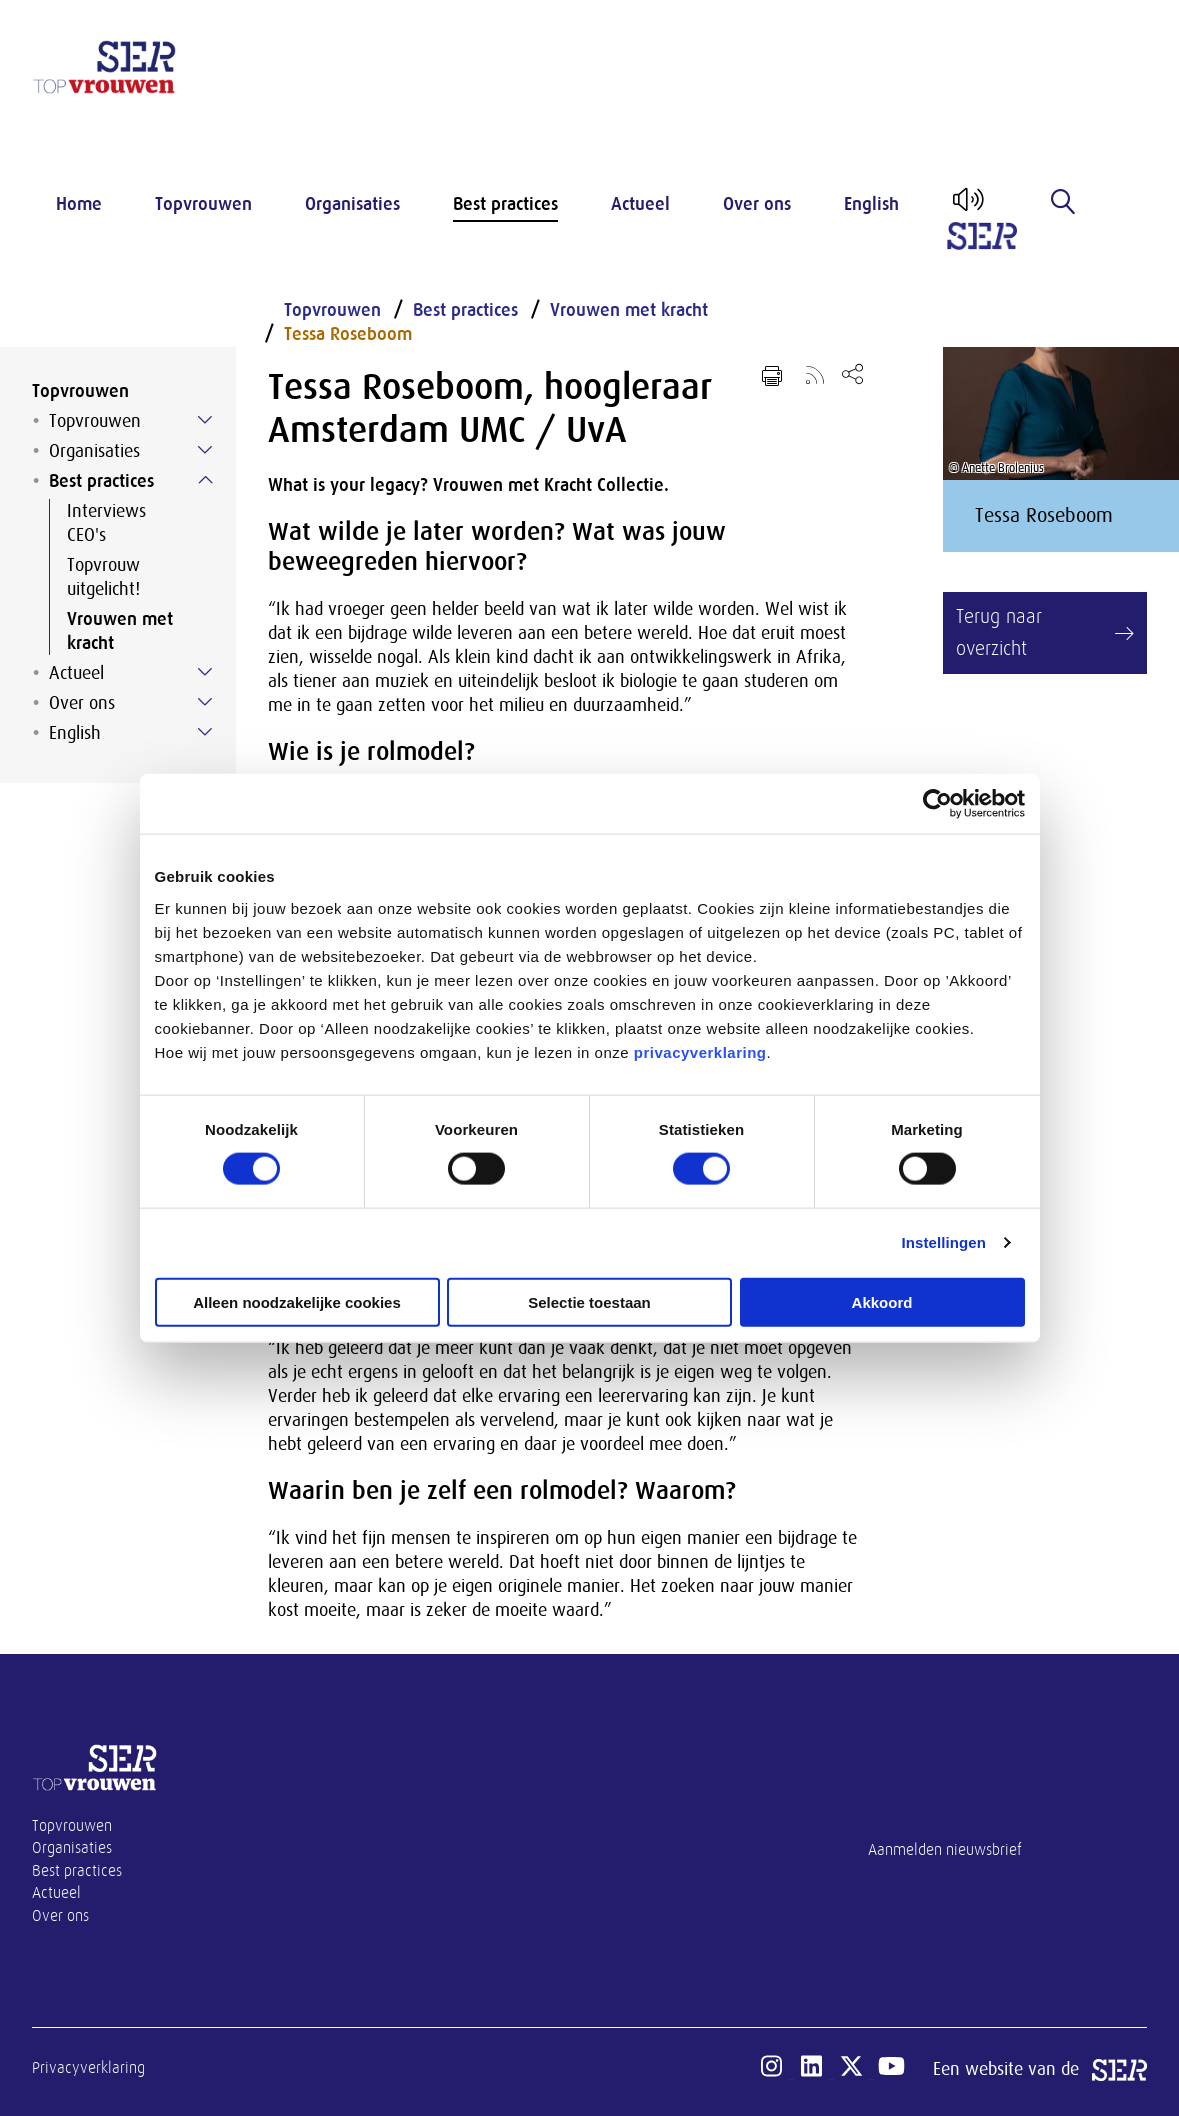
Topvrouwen (203, 204)
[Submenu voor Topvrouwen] (205, 420)
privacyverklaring (700, 1051)
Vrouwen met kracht (120, 631)
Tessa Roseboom (348, 334)
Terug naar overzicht (999, 632)
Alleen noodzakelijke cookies (297, 1301)
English (871, 204)
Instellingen (944, 1242)
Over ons (757, 204)
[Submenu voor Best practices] (205, 480)
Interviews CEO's (106, 523)
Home (79, 204)
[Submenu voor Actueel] (205, 672)
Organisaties (352, 204)
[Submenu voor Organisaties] (205, 450)
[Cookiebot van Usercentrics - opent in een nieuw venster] (937, 804)
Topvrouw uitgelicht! (103, 577)
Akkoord (882, 1301)
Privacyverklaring (88, 2068)
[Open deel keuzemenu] (852, 373)
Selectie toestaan (589, 1301)
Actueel (640, 204)
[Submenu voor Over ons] (205, 702)
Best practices (505, 204)
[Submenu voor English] (205, 732)
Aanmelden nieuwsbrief (945, 1850)
